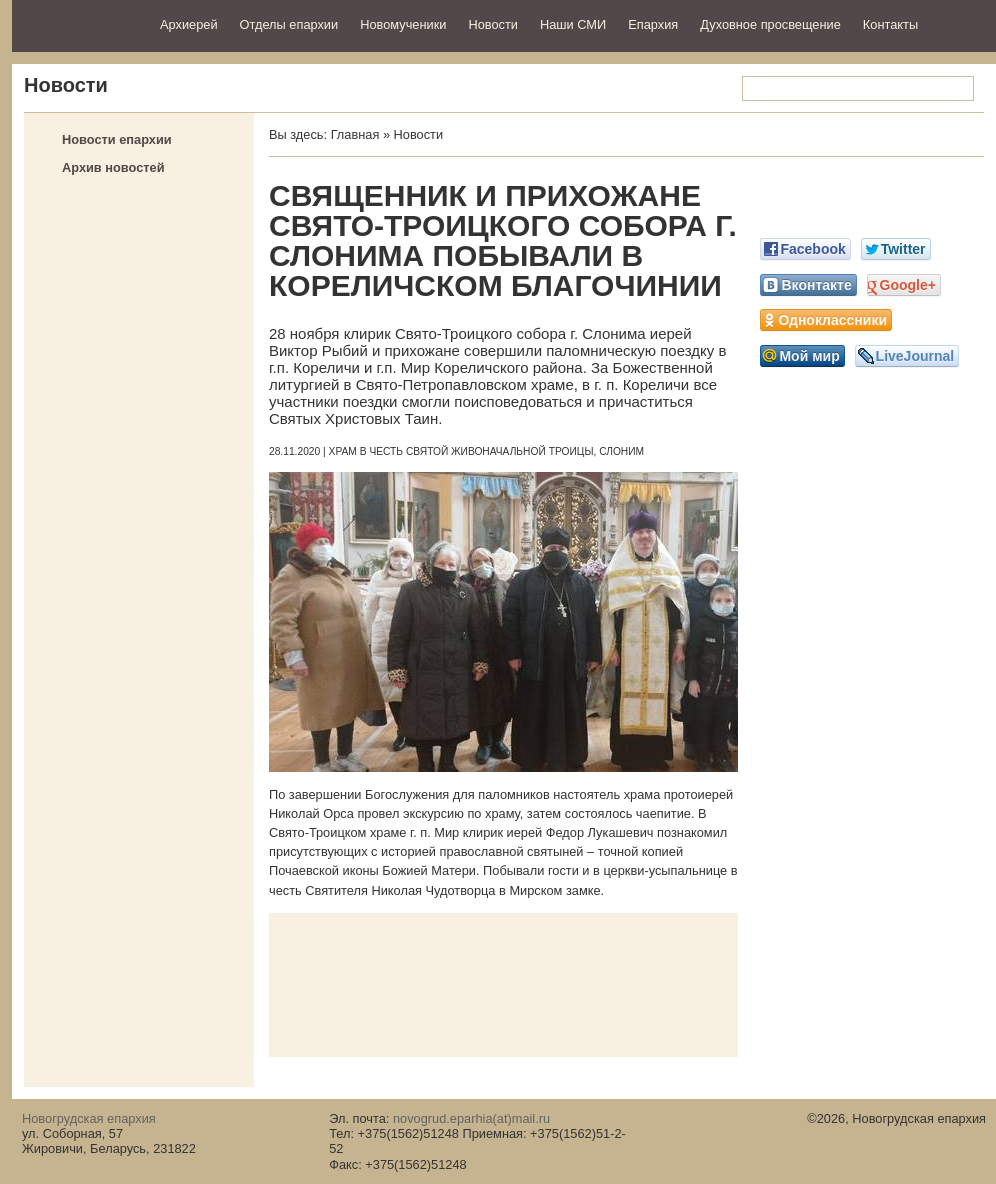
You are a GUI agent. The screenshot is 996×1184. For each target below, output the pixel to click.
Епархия (653, 24)
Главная (355, 134)
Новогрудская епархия (79, 23)
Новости (493, 24)
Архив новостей (113, 167)
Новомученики (403, 24)
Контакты (890, 24)
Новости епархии (117, 139)
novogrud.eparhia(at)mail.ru (471, 1118)
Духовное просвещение (770, 24)
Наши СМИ (573, 24)
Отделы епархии (289, 24)
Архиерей (189, 24)
